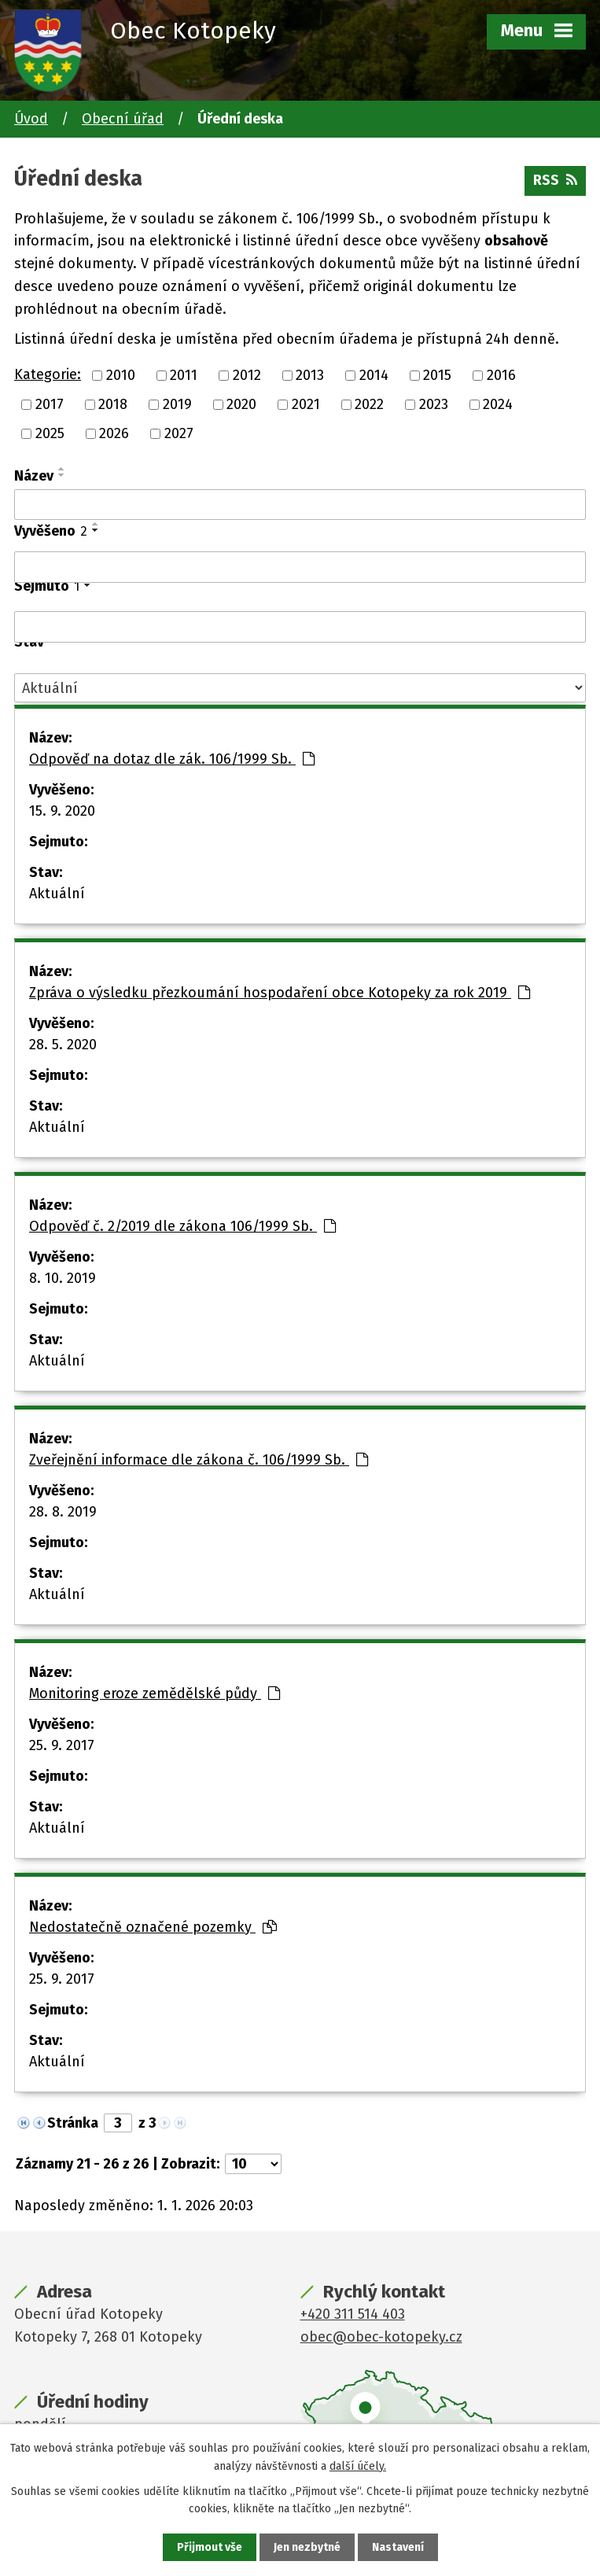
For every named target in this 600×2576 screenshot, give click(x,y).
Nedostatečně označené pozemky (153, 1927)
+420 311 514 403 (352, 2314)
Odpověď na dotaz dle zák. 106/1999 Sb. (172, 759)
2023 (433, 404)
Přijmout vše (209, 2547)
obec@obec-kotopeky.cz (381, 2337)
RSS (555, 180)
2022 (369, 404)
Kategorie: (47, 374)
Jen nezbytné (307, 2547)
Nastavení (398, 2547)
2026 (114, 433)
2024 (498, 404)
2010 (120, 375)
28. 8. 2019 (63, 1511)
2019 (177, 404)
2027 (178, 433)
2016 (501, 375)
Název (33, 476)
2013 (310, 375)
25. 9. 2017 (61, 1745)
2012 (247, 375)
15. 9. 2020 (62, 811)
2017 (49, 404)
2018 (112, 404)
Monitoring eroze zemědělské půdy (154, 1693)
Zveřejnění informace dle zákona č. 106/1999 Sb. (198, 1460)
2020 (241, 404)
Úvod (31, 118)
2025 (49, 433)
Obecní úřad (123, 118)
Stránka (72, 2123)
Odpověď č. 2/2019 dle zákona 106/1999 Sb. (182, 1226)
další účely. (357, 2465)
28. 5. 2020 (63, 1044)
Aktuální (57, 893)
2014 (373, 375)
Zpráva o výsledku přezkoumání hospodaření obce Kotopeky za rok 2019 (279, 992)
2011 (183, 375)
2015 (437, 375)
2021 (306, 404)
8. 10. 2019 (62, 1278)
